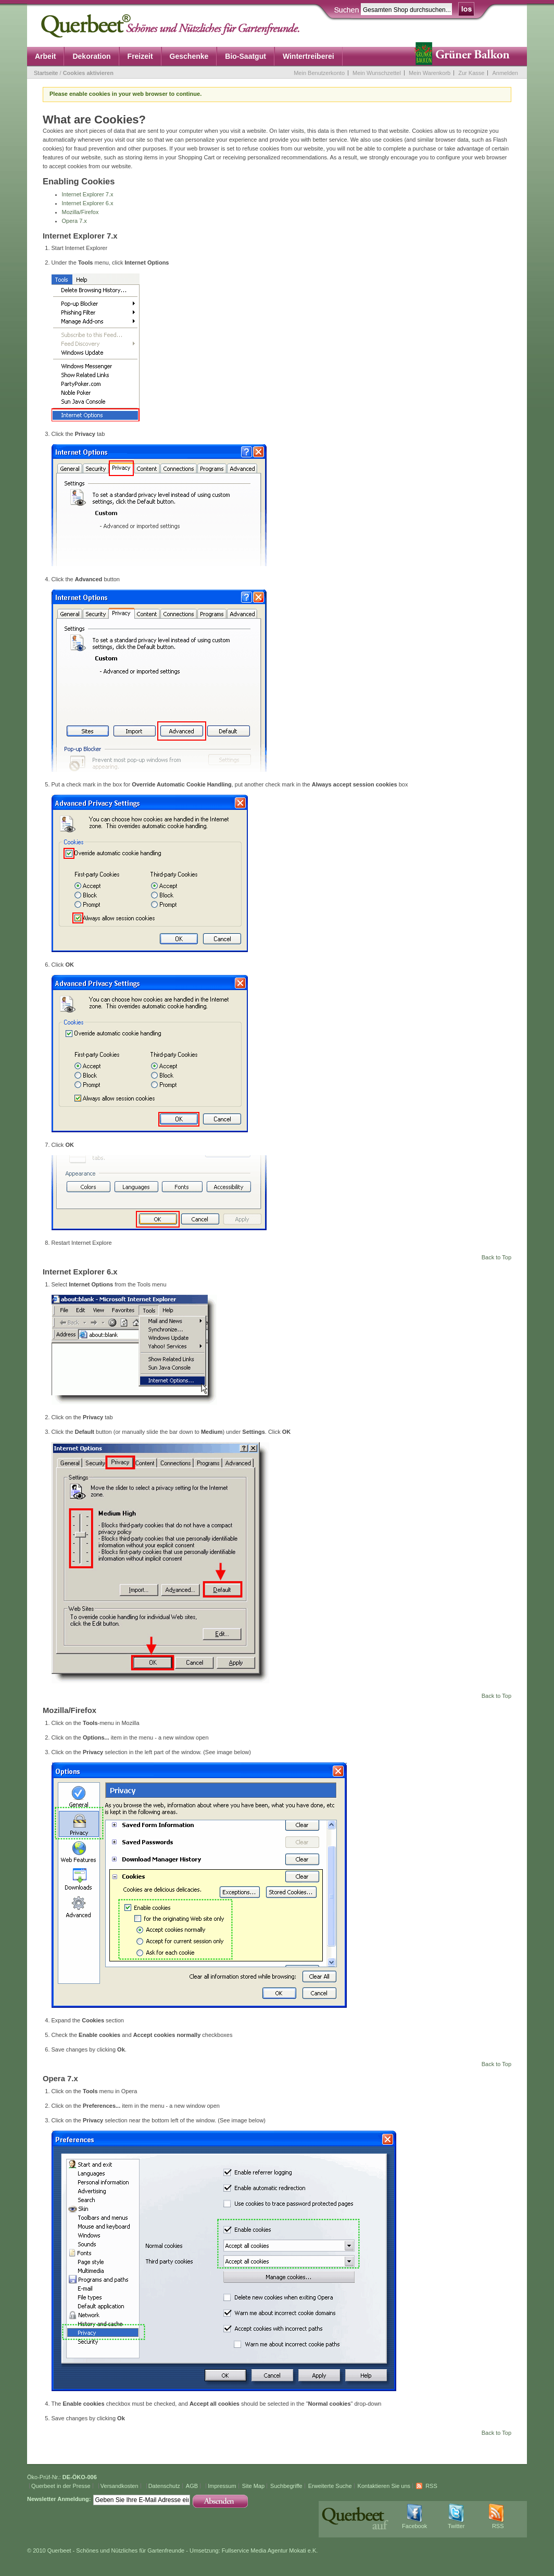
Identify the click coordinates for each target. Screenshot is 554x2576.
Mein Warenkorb (429, 73)
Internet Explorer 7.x (88, 194)
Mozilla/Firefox (80, 212)
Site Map (253, 2486)
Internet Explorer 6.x (88, 203)
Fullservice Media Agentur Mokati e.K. (270, 2550)
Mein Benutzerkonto (319, 73)
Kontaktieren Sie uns (384, 2486)
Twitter (456, 2526)
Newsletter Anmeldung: (59, 2499)
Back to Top (496, 1257)
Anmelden (505, 73)
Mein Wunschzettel (376, 73)
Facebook (414, 2526)
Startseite (46, 73)
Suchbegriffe (286, 2486)
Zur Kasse (471, 73)
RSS (431, 2486)
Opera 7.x (74, 221)
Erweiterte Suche (330, 2486)
